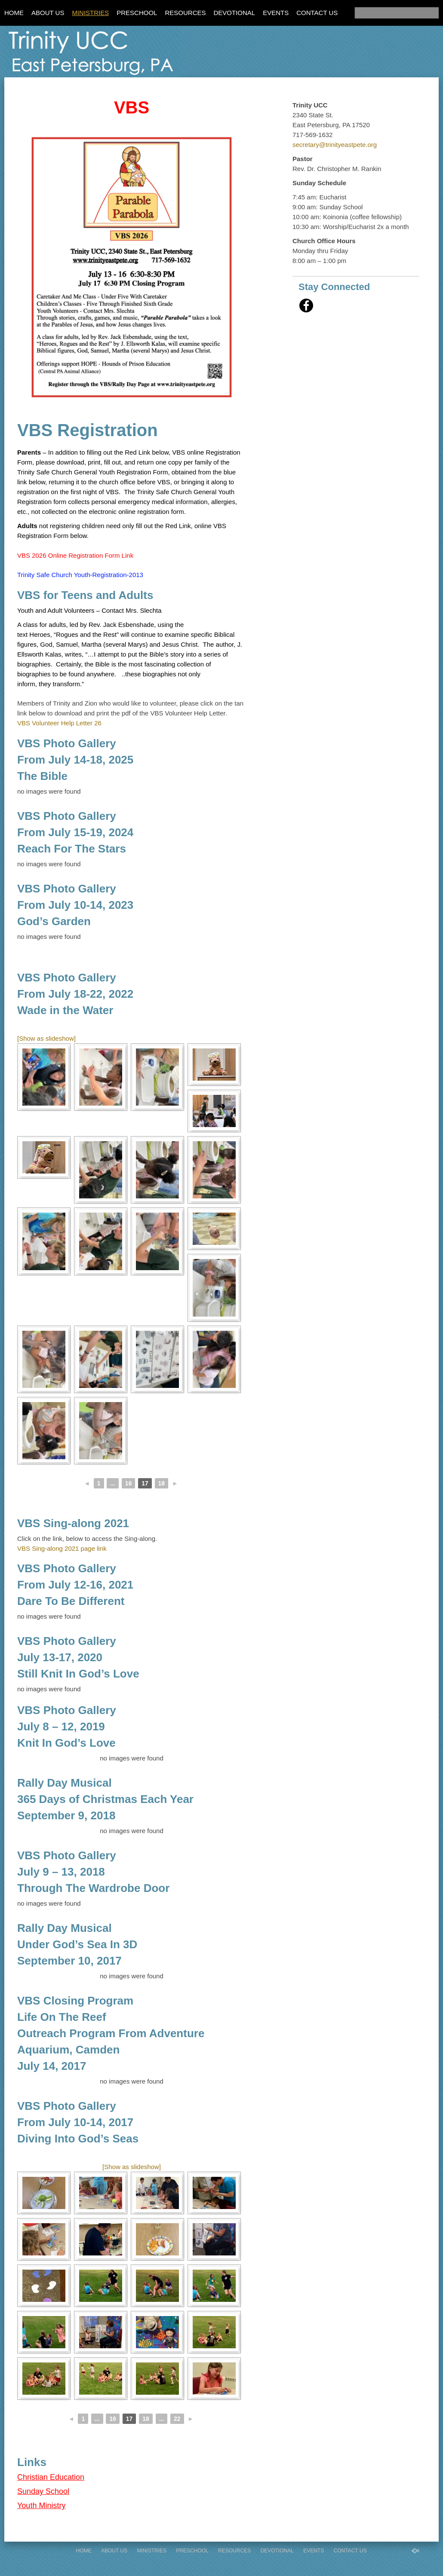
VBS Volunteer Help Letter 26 (59, 723)
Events (276, 12)
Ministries (90, 12)
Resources (185, 12)
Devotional (234, 12)
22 (177, 2418)
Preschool (137, 12)
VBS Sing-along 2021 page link (62, 1548)
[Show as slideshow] (46, 1038)
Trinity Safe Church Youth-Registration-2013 (80, 574)
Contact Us (317, 12)
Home (14, 12)
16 (128, 1483)
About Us (47, 12)
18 (161, 1483)
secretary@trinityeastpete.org (334, 144)
